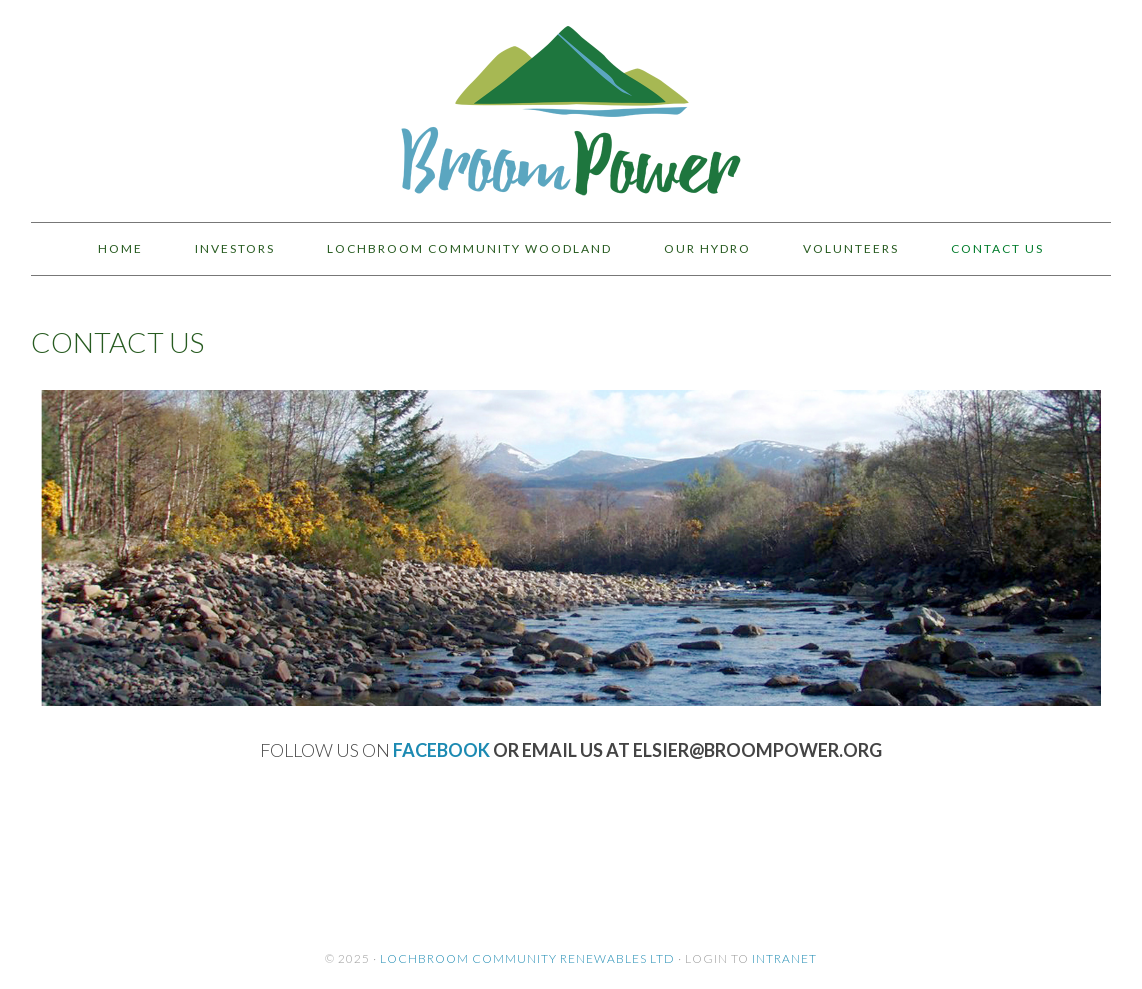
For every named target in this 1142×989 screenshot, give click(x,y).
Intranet (784, 958)
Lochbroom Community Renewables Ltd (527, 958)
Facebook (441, 750)
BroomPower (571, 102)
